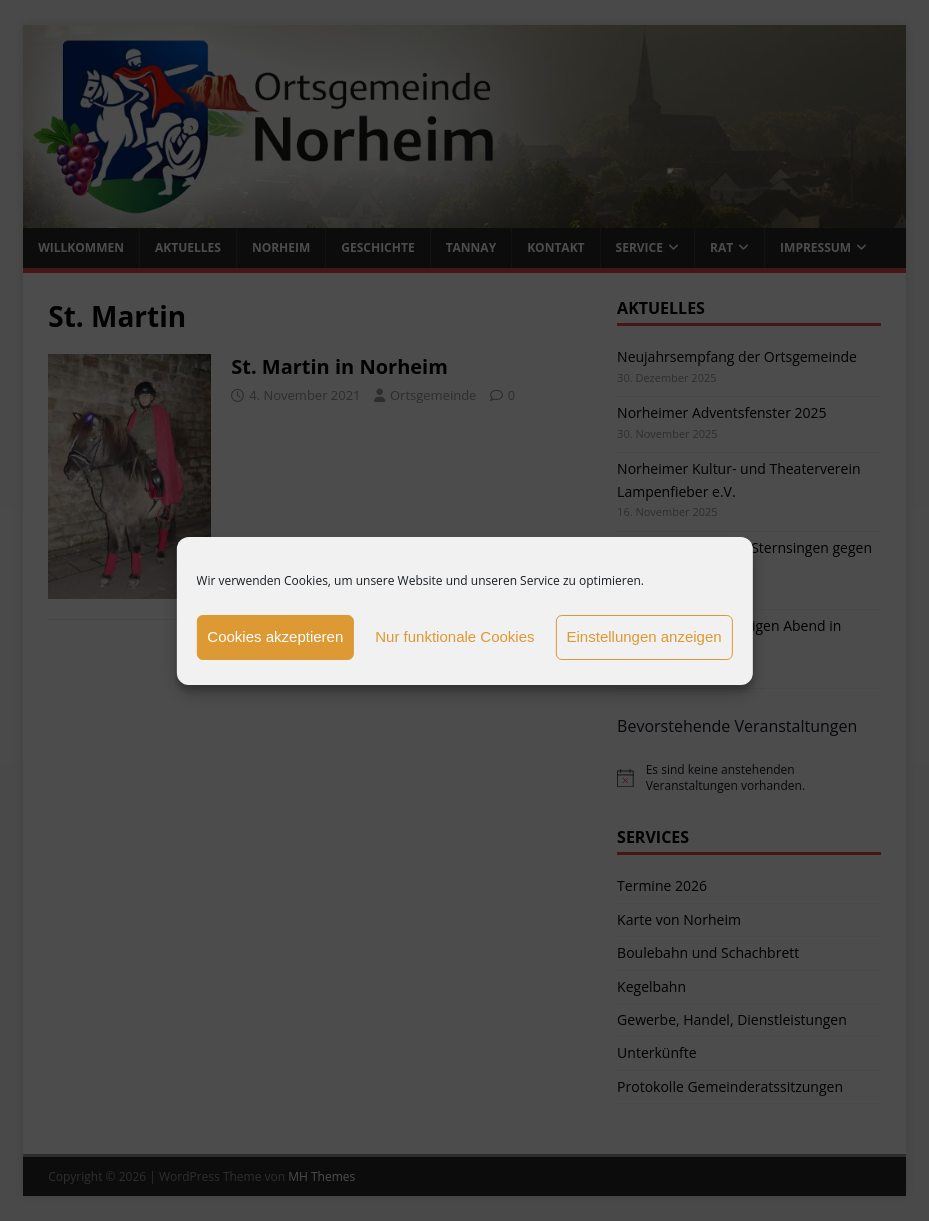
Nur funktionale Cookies (454, 636)
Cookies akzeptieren (275, 636)
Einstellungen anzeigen (644, 636)
